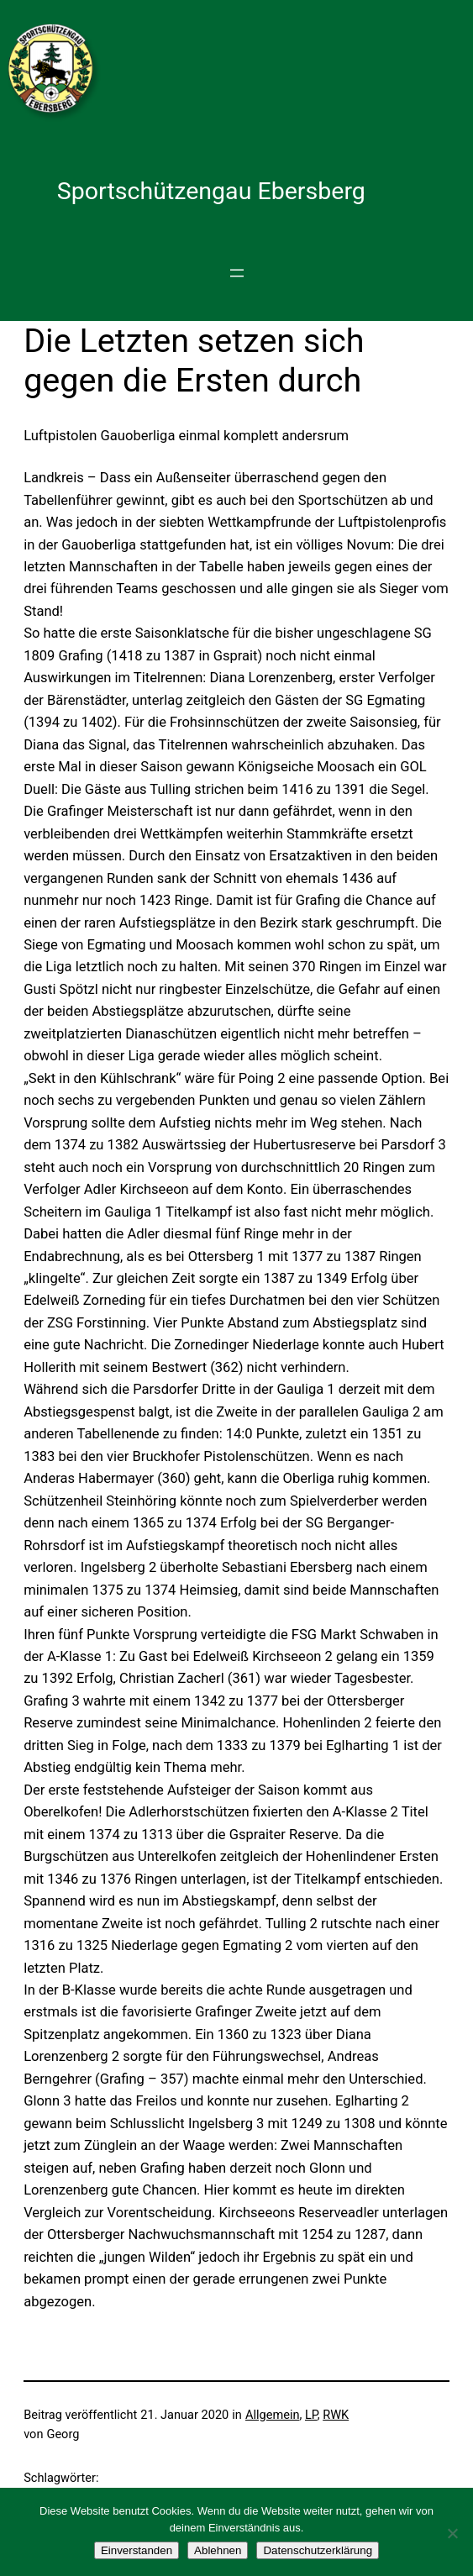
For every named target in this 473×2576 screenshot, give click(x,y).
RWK (336, 2415)
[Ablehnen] (452, 2533)
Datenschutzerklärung (317, 2550)
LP (311, 2415)
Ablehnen (217, 2550)
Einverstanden (136, 2550)
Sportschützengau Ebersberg (211, 191)
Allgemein (272, 2415)
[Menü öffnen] (237, 273)
